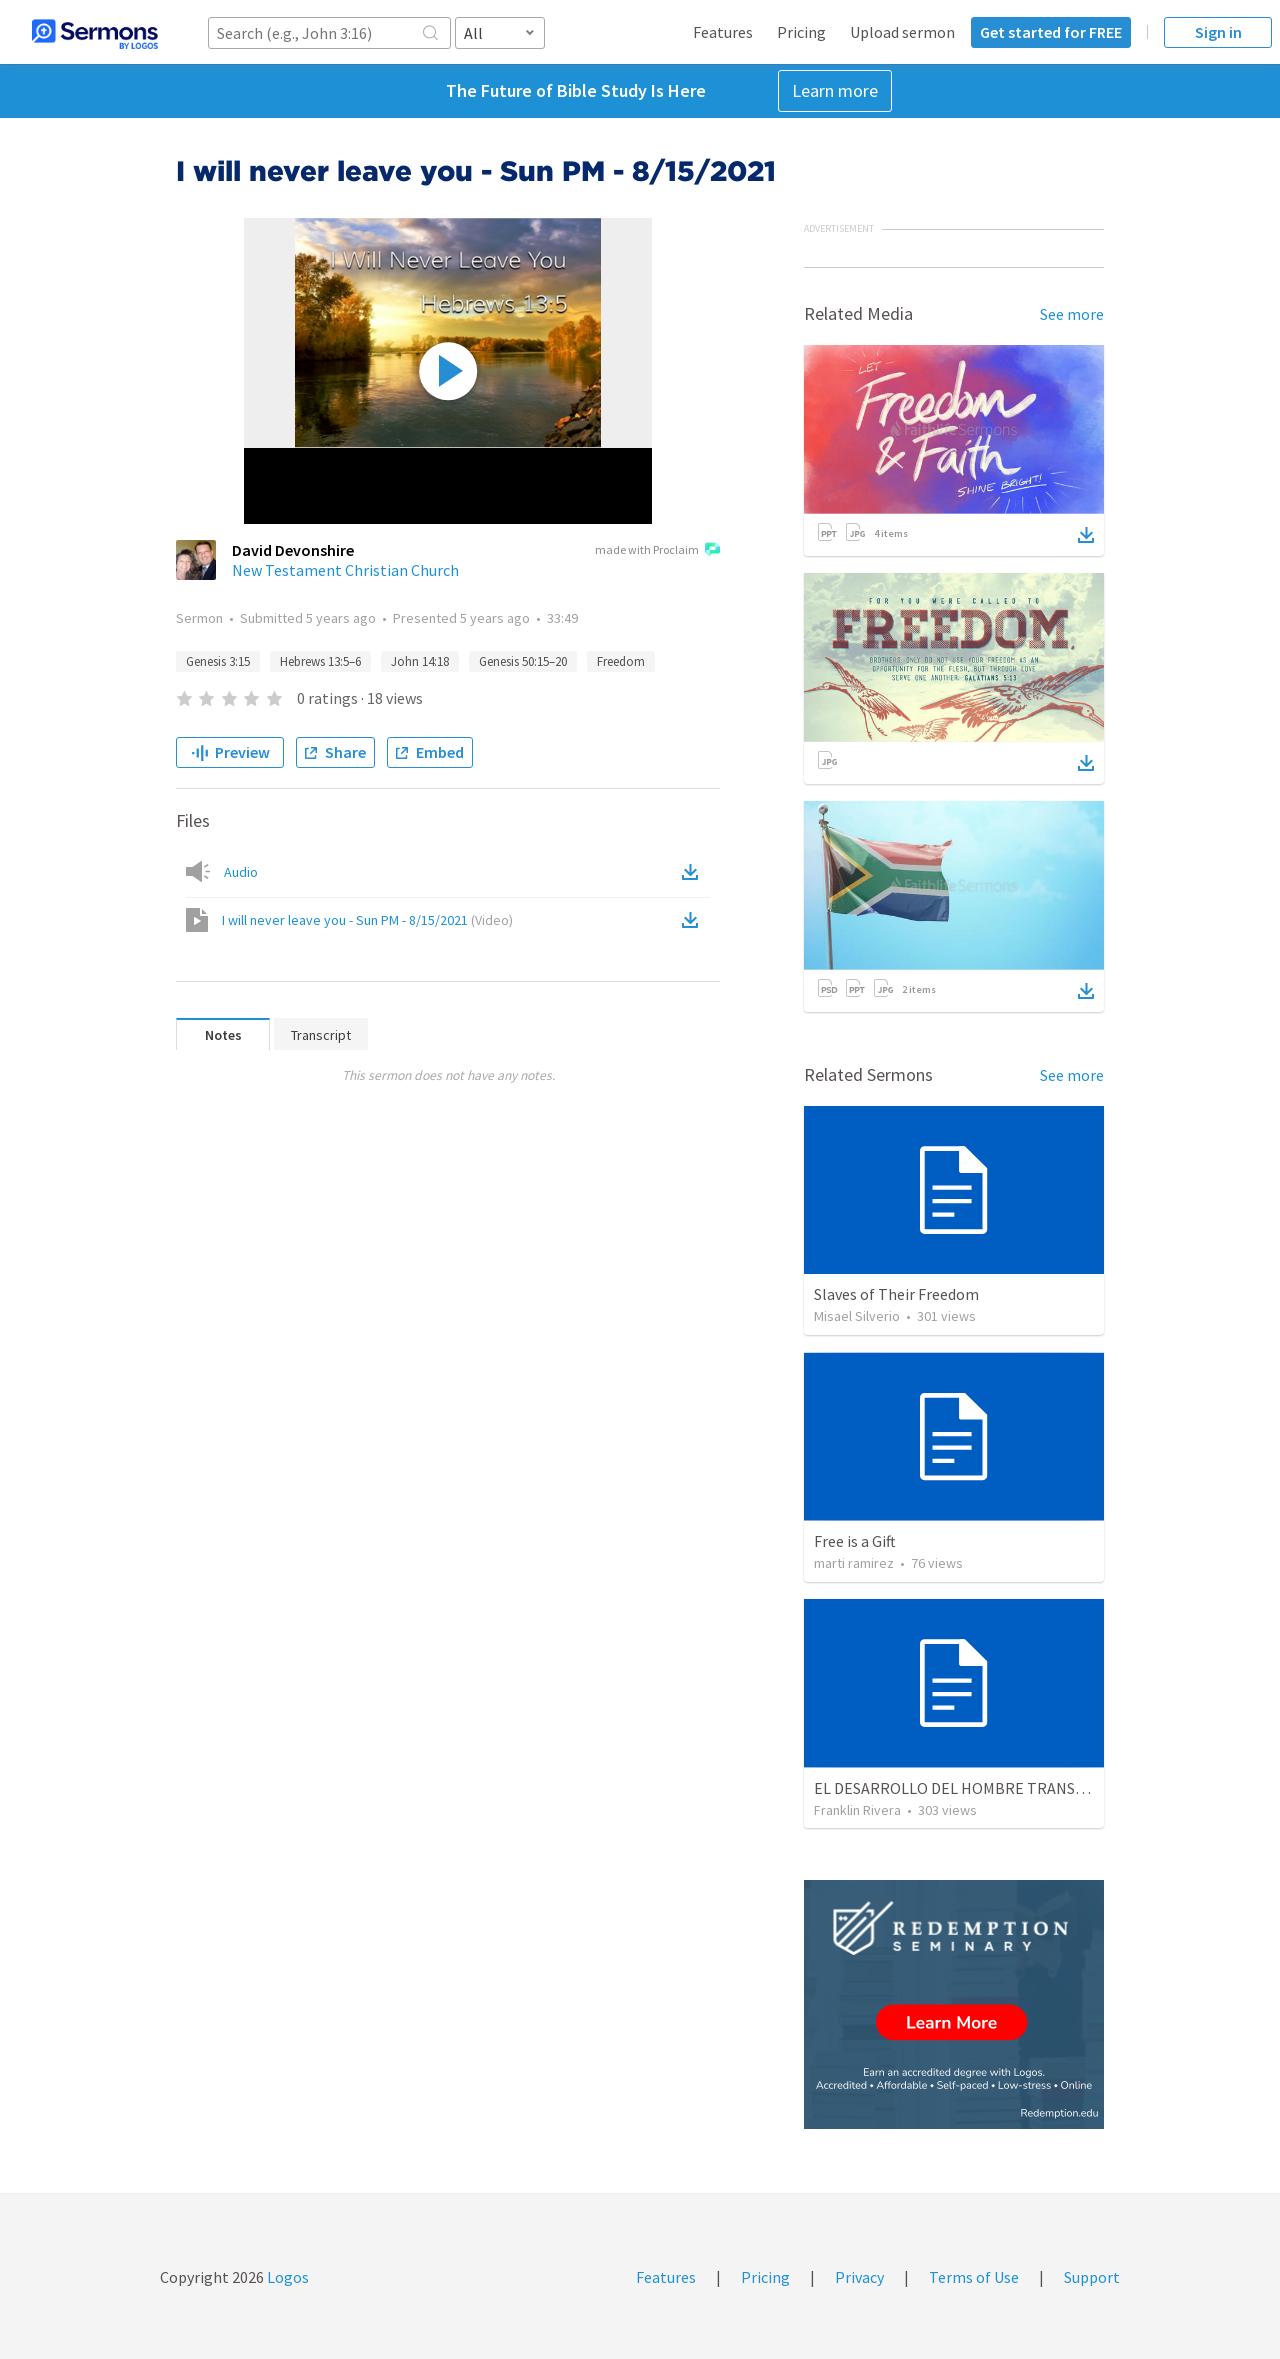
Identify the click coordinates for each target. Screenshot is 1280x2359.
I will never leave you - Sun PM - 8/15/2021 (367, 920)
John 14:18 (420, 661)
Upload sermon (902, 32)
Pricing (801, 32)
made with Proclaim (657, 551)
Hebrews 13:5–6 (320, 661)
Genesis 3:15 (218, 661)
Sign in (1218, 32)
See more (1072, 314)
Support (1092, 2277)
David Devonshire (293, 550)
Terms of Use (974, 2277)
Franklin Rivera (857, 1810)
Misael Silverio (857, 1316)
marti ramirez (854, 1563)
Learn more (835, 90)
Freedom (621, 661)
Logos (286, 2277)
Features (723, 32)
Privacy (859, 2277)
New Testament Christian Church (345, 570)
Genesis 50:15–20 (523, 661)
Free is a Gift (855, 1541)
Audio (241, 872)
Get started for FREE (1051, 32)
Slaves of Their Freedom (896, 1294)
